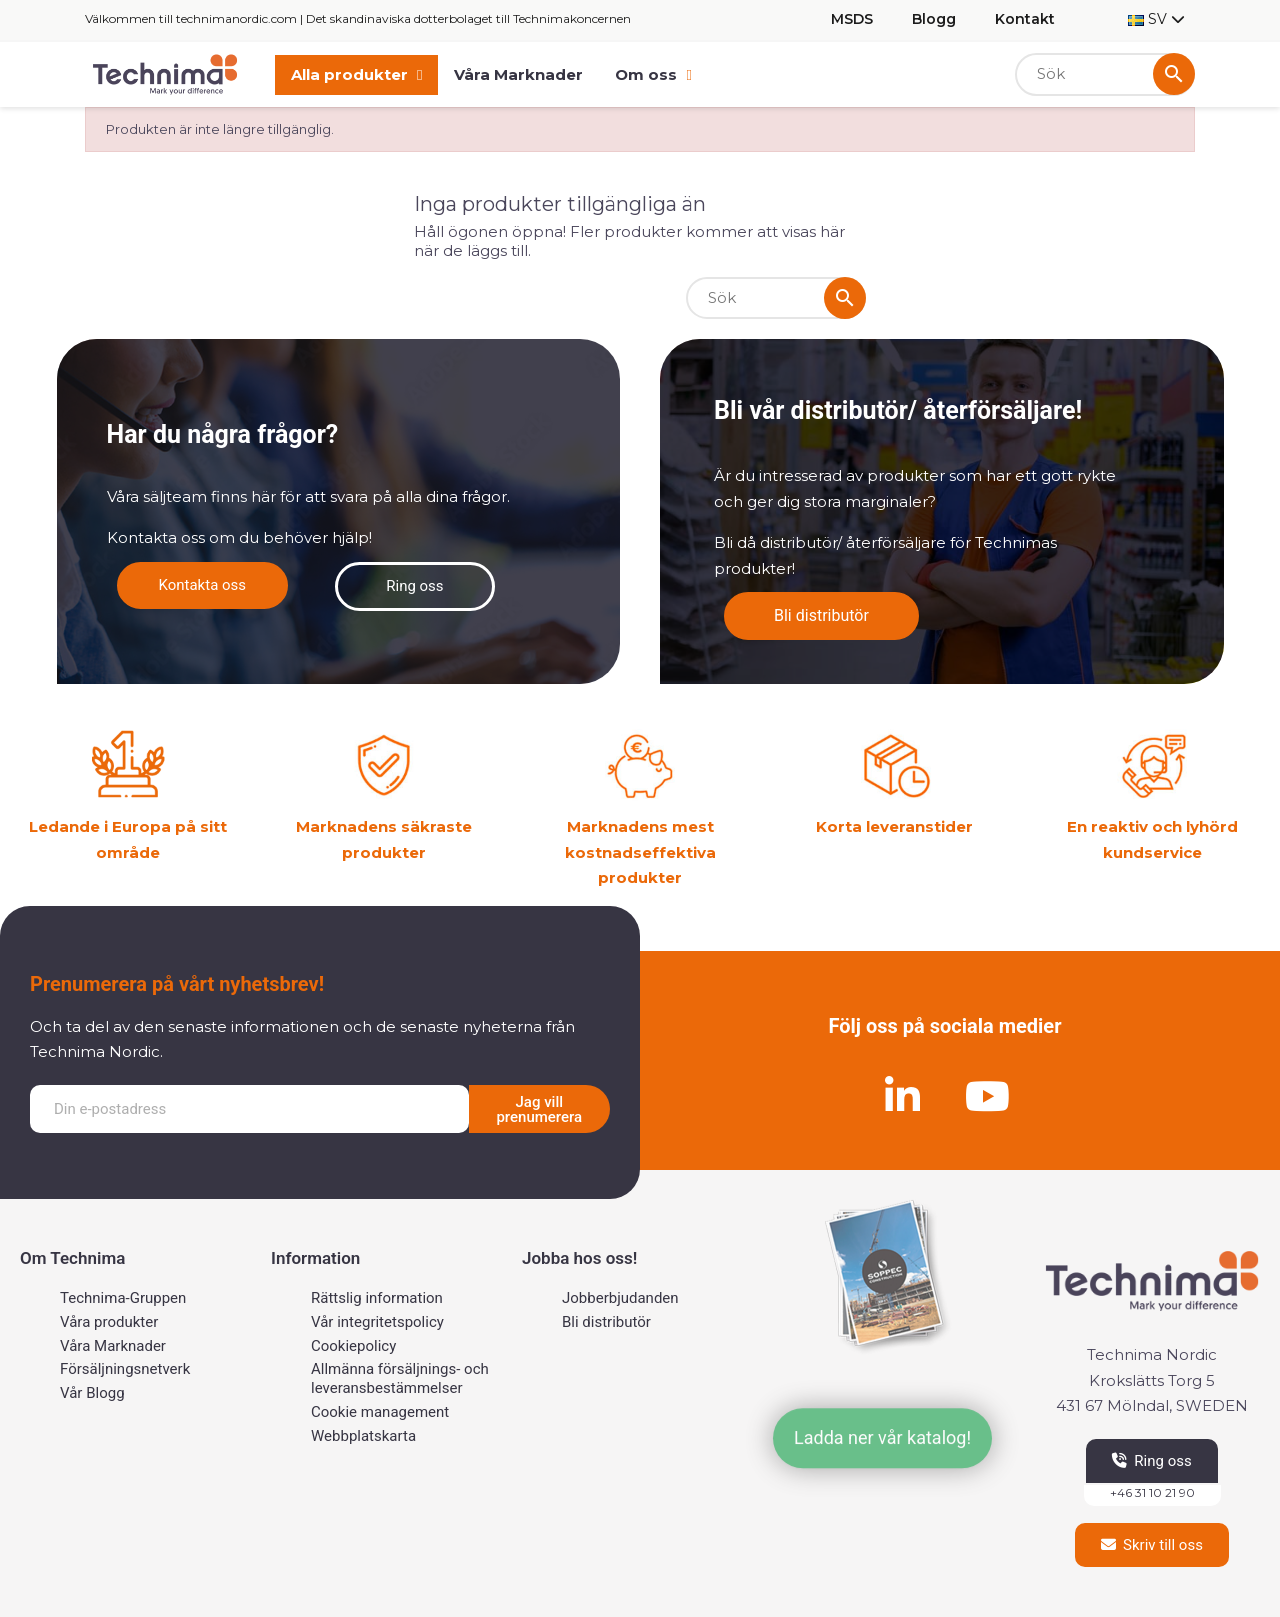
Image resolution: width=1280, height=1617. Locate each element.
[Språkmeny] (1156, 19)
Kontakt (1025, 19)
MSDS (852, 19)
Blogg (934, 19)
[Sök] (1105, 74)
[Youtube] (988, 1096)
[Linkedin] (903, 1096)
